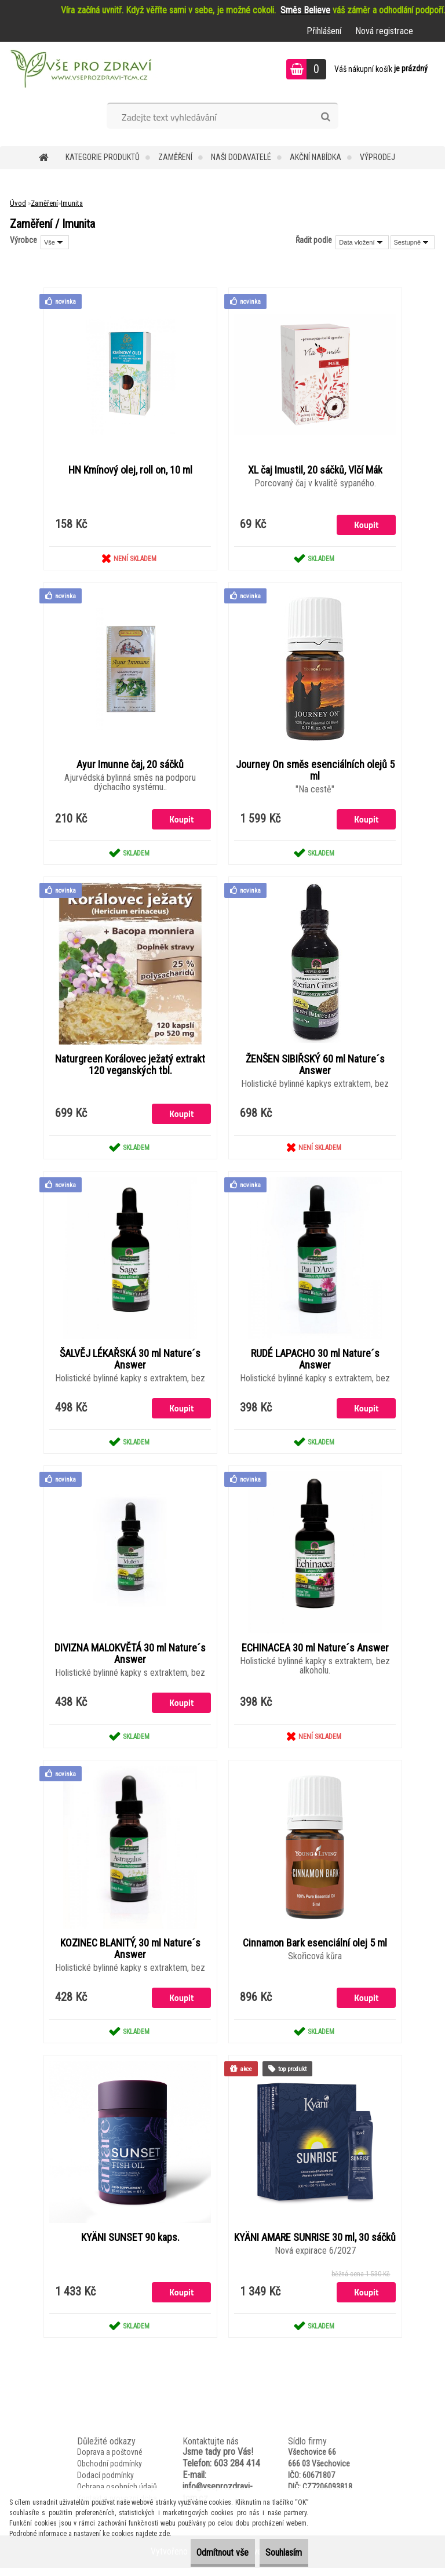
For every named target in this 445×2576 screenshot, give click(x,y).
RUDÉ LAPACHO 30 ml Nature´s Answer (315, 1363)
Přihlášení (324, 31)
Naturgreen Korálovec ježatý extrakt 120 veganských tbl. (130, 1067)
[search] (325, 117)
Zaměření (175, 157)
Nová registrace (384, 31)
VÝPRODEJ (377, 157)
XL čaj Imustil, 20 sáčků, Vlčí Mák (315, 470)
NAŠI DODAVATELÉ (241, 157)
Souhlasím (275, 2552)
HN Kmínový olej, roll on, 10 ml (130, 470)
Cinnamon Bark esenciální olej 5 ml (315, 1949)
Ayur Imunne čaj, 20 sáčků (130, 766)
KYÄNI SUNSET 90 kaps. (130, 2244)
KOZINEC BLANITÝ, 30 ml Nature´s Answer (130, 1954)
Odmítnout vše (198, 2552)
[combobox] (361, 242)
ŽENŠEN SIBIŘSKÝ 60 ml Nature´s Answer (315, 1067)
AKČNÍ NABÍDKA (315, 157)
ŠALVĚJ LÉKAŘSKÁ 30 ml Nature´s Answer (130, 1363)
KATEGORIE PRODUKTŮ (102, 157)
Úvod (18, 203)
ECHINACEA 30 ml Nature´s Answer (315, 1653)
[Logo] (79, 71)
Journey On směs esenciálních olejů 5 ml (315, 772)
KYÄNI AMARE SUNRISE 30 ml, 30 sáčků (314, 2250)
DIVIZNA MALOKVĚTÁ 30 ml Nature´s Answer (130, 1659)
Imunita (72, 203)
